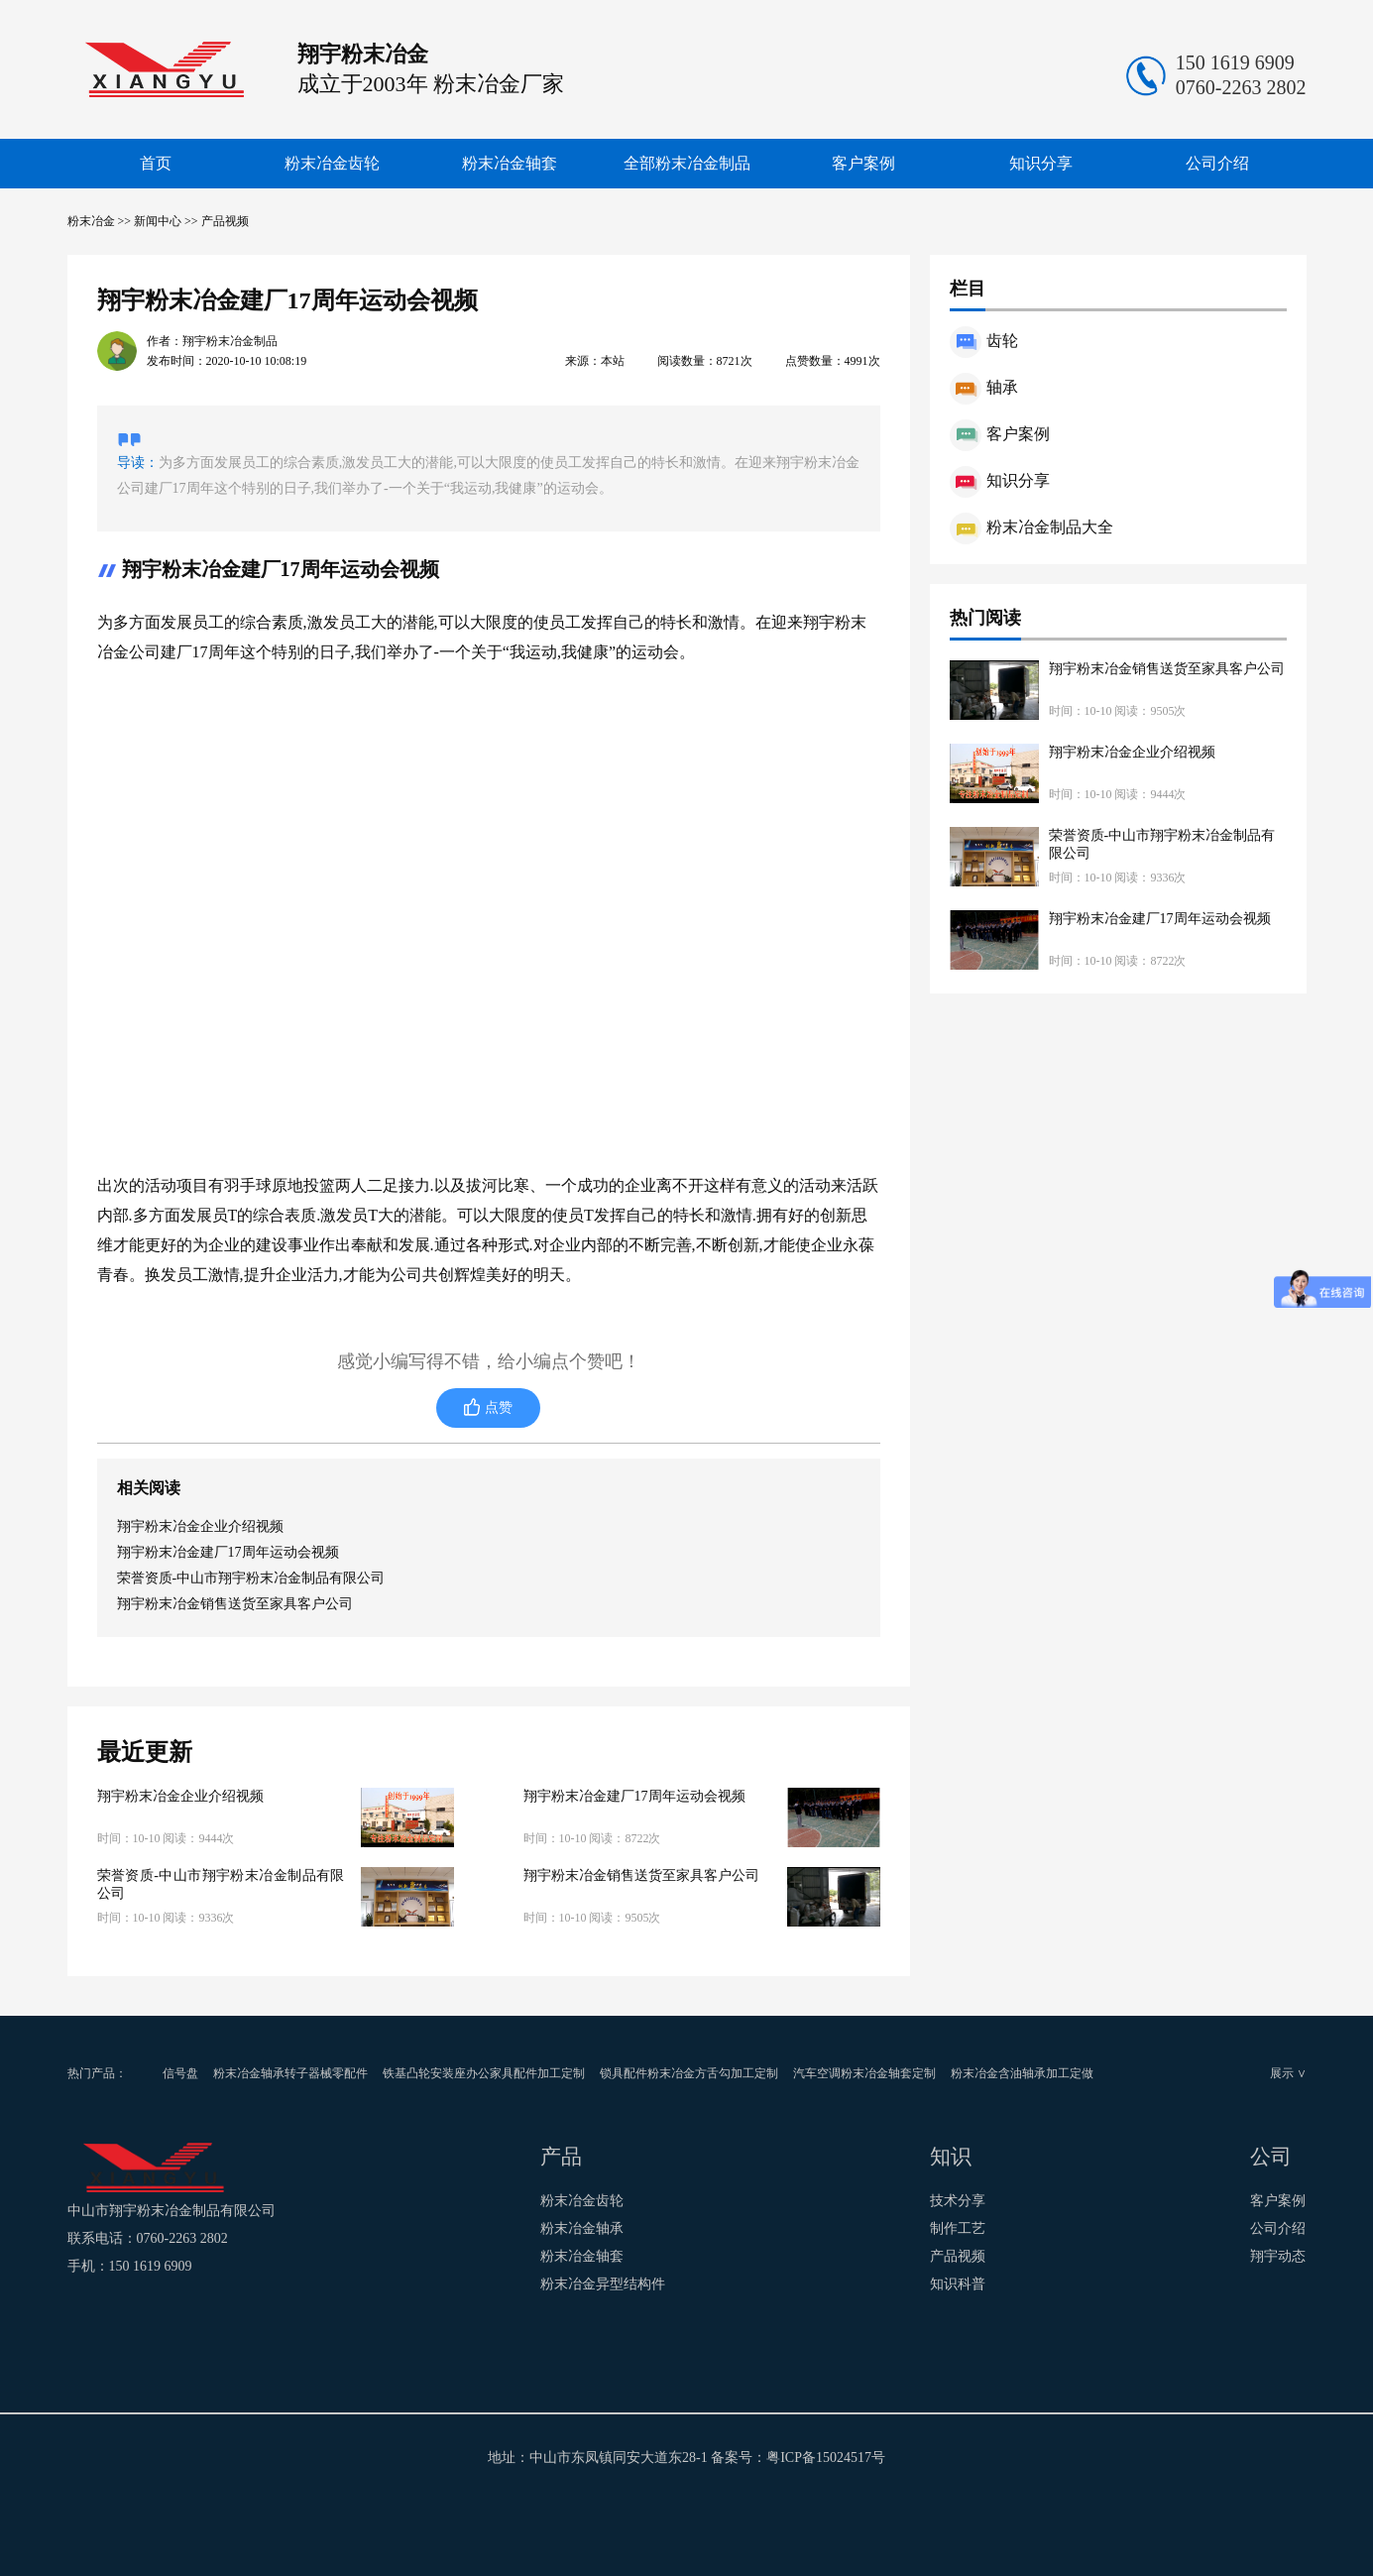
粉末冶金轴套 (509, 163)
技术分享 (957, 2200)
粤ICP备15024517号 (825, 2457)
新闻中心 (157, 221)
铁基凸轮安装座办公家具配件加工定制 (484, 2073)
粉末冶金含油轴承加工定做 (1022, 2073)
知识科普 (957, 2284)
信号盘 (180, 2073)
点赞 (499, 1407)
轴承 (984, 387)
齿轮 (984, 340)
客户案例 (863, 163)
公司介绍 (1217, 163)
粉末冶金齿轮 (332, 163)
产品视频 (225, 221)
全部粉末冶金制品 (687, 163)
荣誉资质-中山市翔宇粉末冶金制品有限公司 (251, 1578)
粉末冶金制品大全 (1031, 527)
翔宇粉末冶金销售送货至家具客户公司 (235, 1603)
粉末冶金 (91, 221)
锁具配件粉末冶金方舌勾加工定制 (689, 2073)
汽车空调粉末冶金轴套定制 (864, 2073)
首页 (156, 163)
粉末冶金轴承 (582, 2228)
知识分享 (1041, 163)
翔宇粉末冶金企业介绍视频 (200, 1526)
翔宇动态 (1278, 2256)
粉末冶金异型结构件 (602, 2284)
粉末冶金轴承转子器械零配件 (290, 2073)
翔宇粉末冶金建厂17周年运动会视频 (228, 1552)
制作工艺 (957, 2228)
